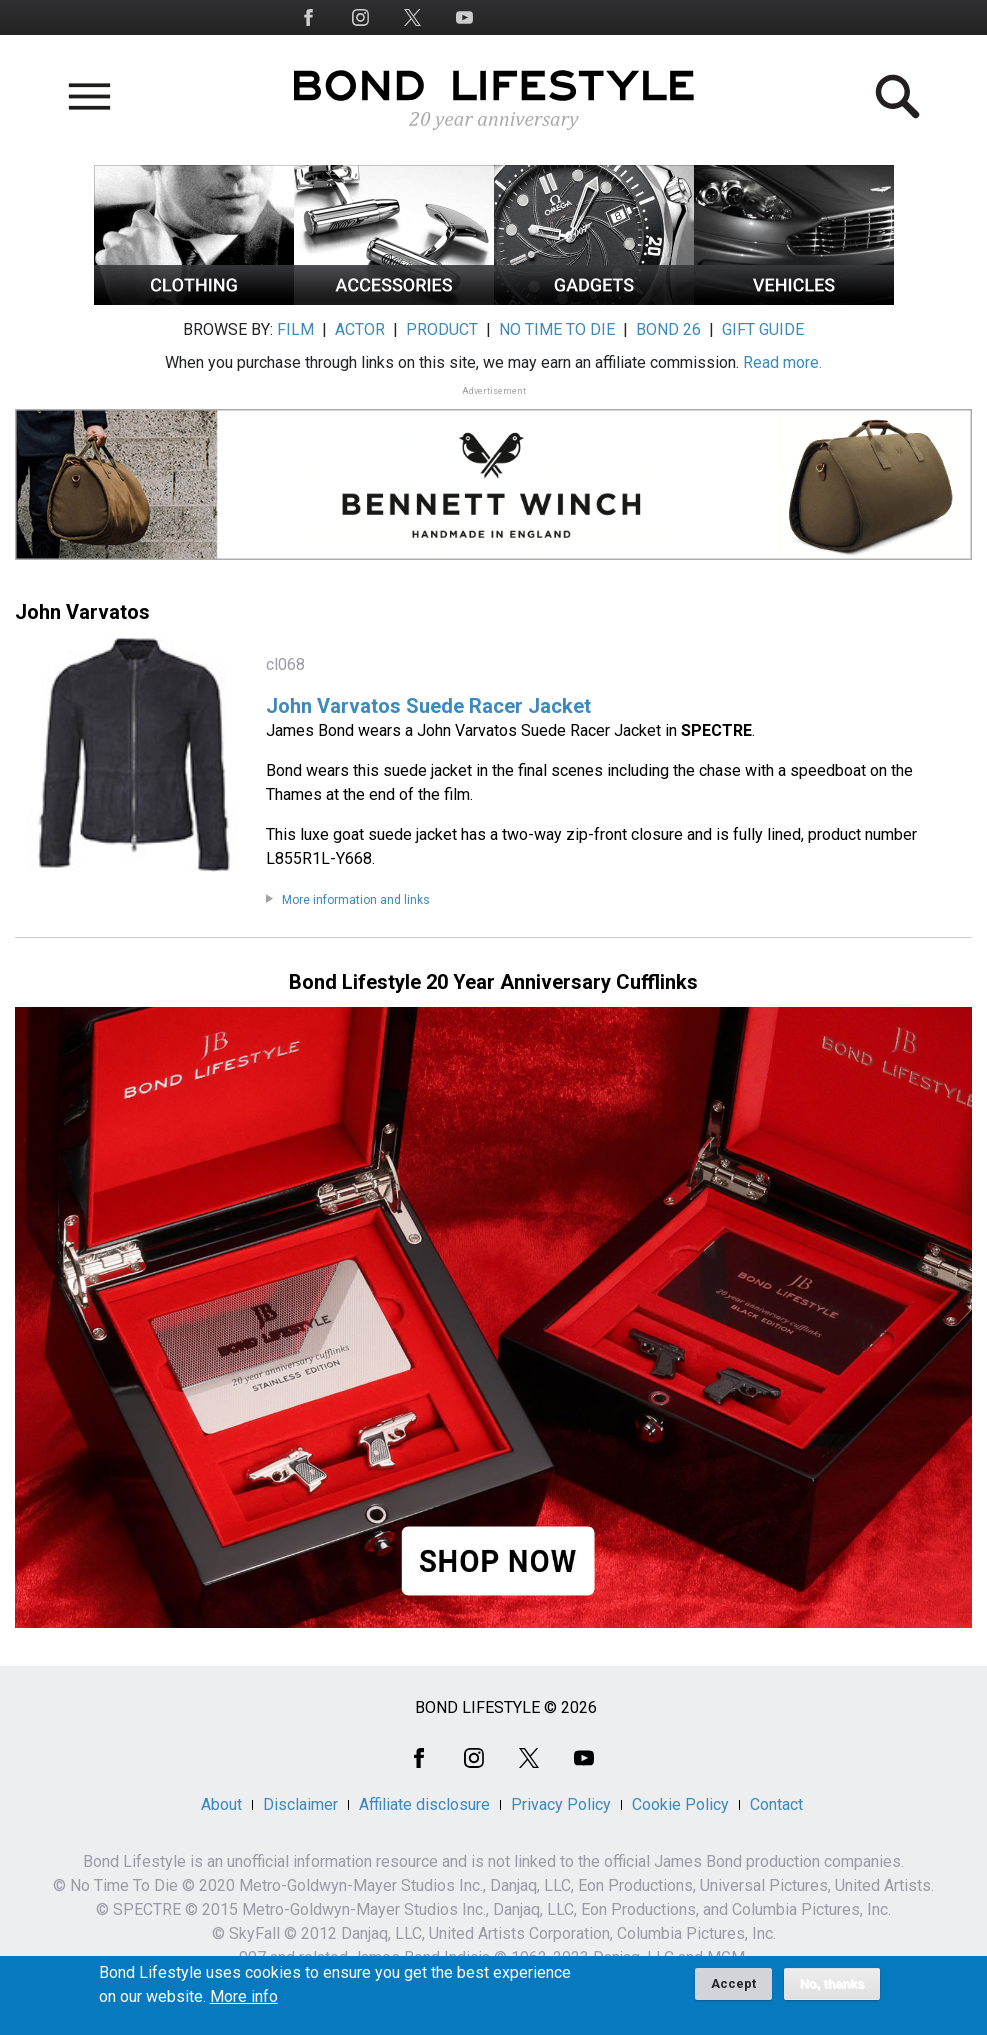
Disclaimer (300, 1804)
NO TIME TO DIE (557, 329)
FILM (295, 329)
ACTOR (360, 329)
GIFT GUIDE (763, 329)
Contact (776, 1804)
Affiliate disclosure (424, 1804)
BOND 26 (668, 329)
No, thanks (832, 1991)
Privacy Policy (561, 1804)
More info (244, 2004)
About (221, 1804)
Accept (733, 1990)
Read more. (782, 362)
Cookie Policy (680, 1804)
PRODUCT (442, 329)
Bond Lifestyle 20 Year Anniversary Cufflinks (493, 982)
